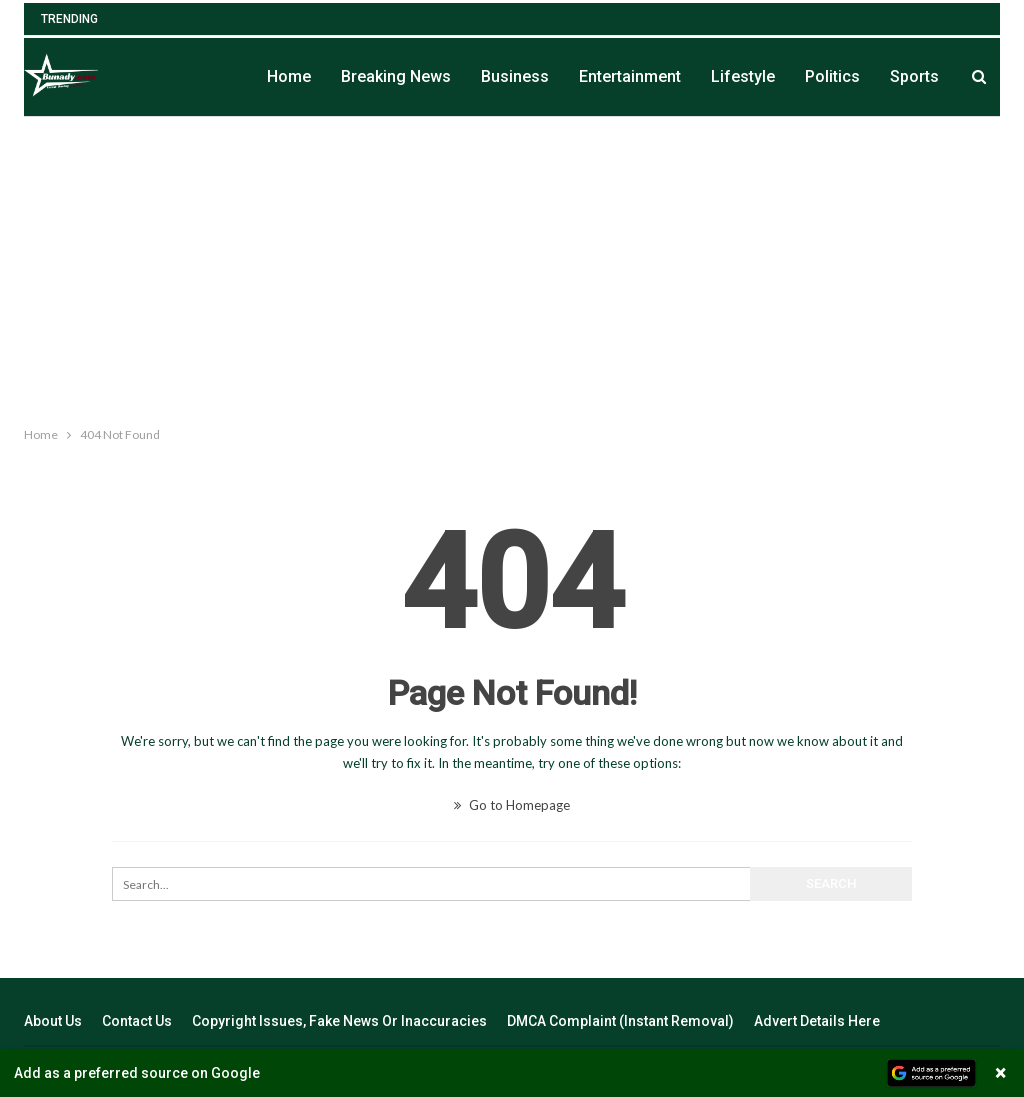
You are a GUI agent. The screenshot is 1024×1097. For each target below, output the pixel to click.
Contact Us (137, 1021)
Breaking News (396, 76)
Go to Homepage (512, 805)
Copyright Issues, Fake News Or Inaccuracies (339, 1021)
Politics (832, 76)
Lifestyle (743, 76)
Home (289, 76)
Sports (914, 76)
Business (515, 76)
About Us (53, 1021)
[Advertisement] (512, 267)
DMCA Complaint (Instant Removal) (620, 1021)
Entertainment (630, 76)
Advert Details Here (817, 1021)
